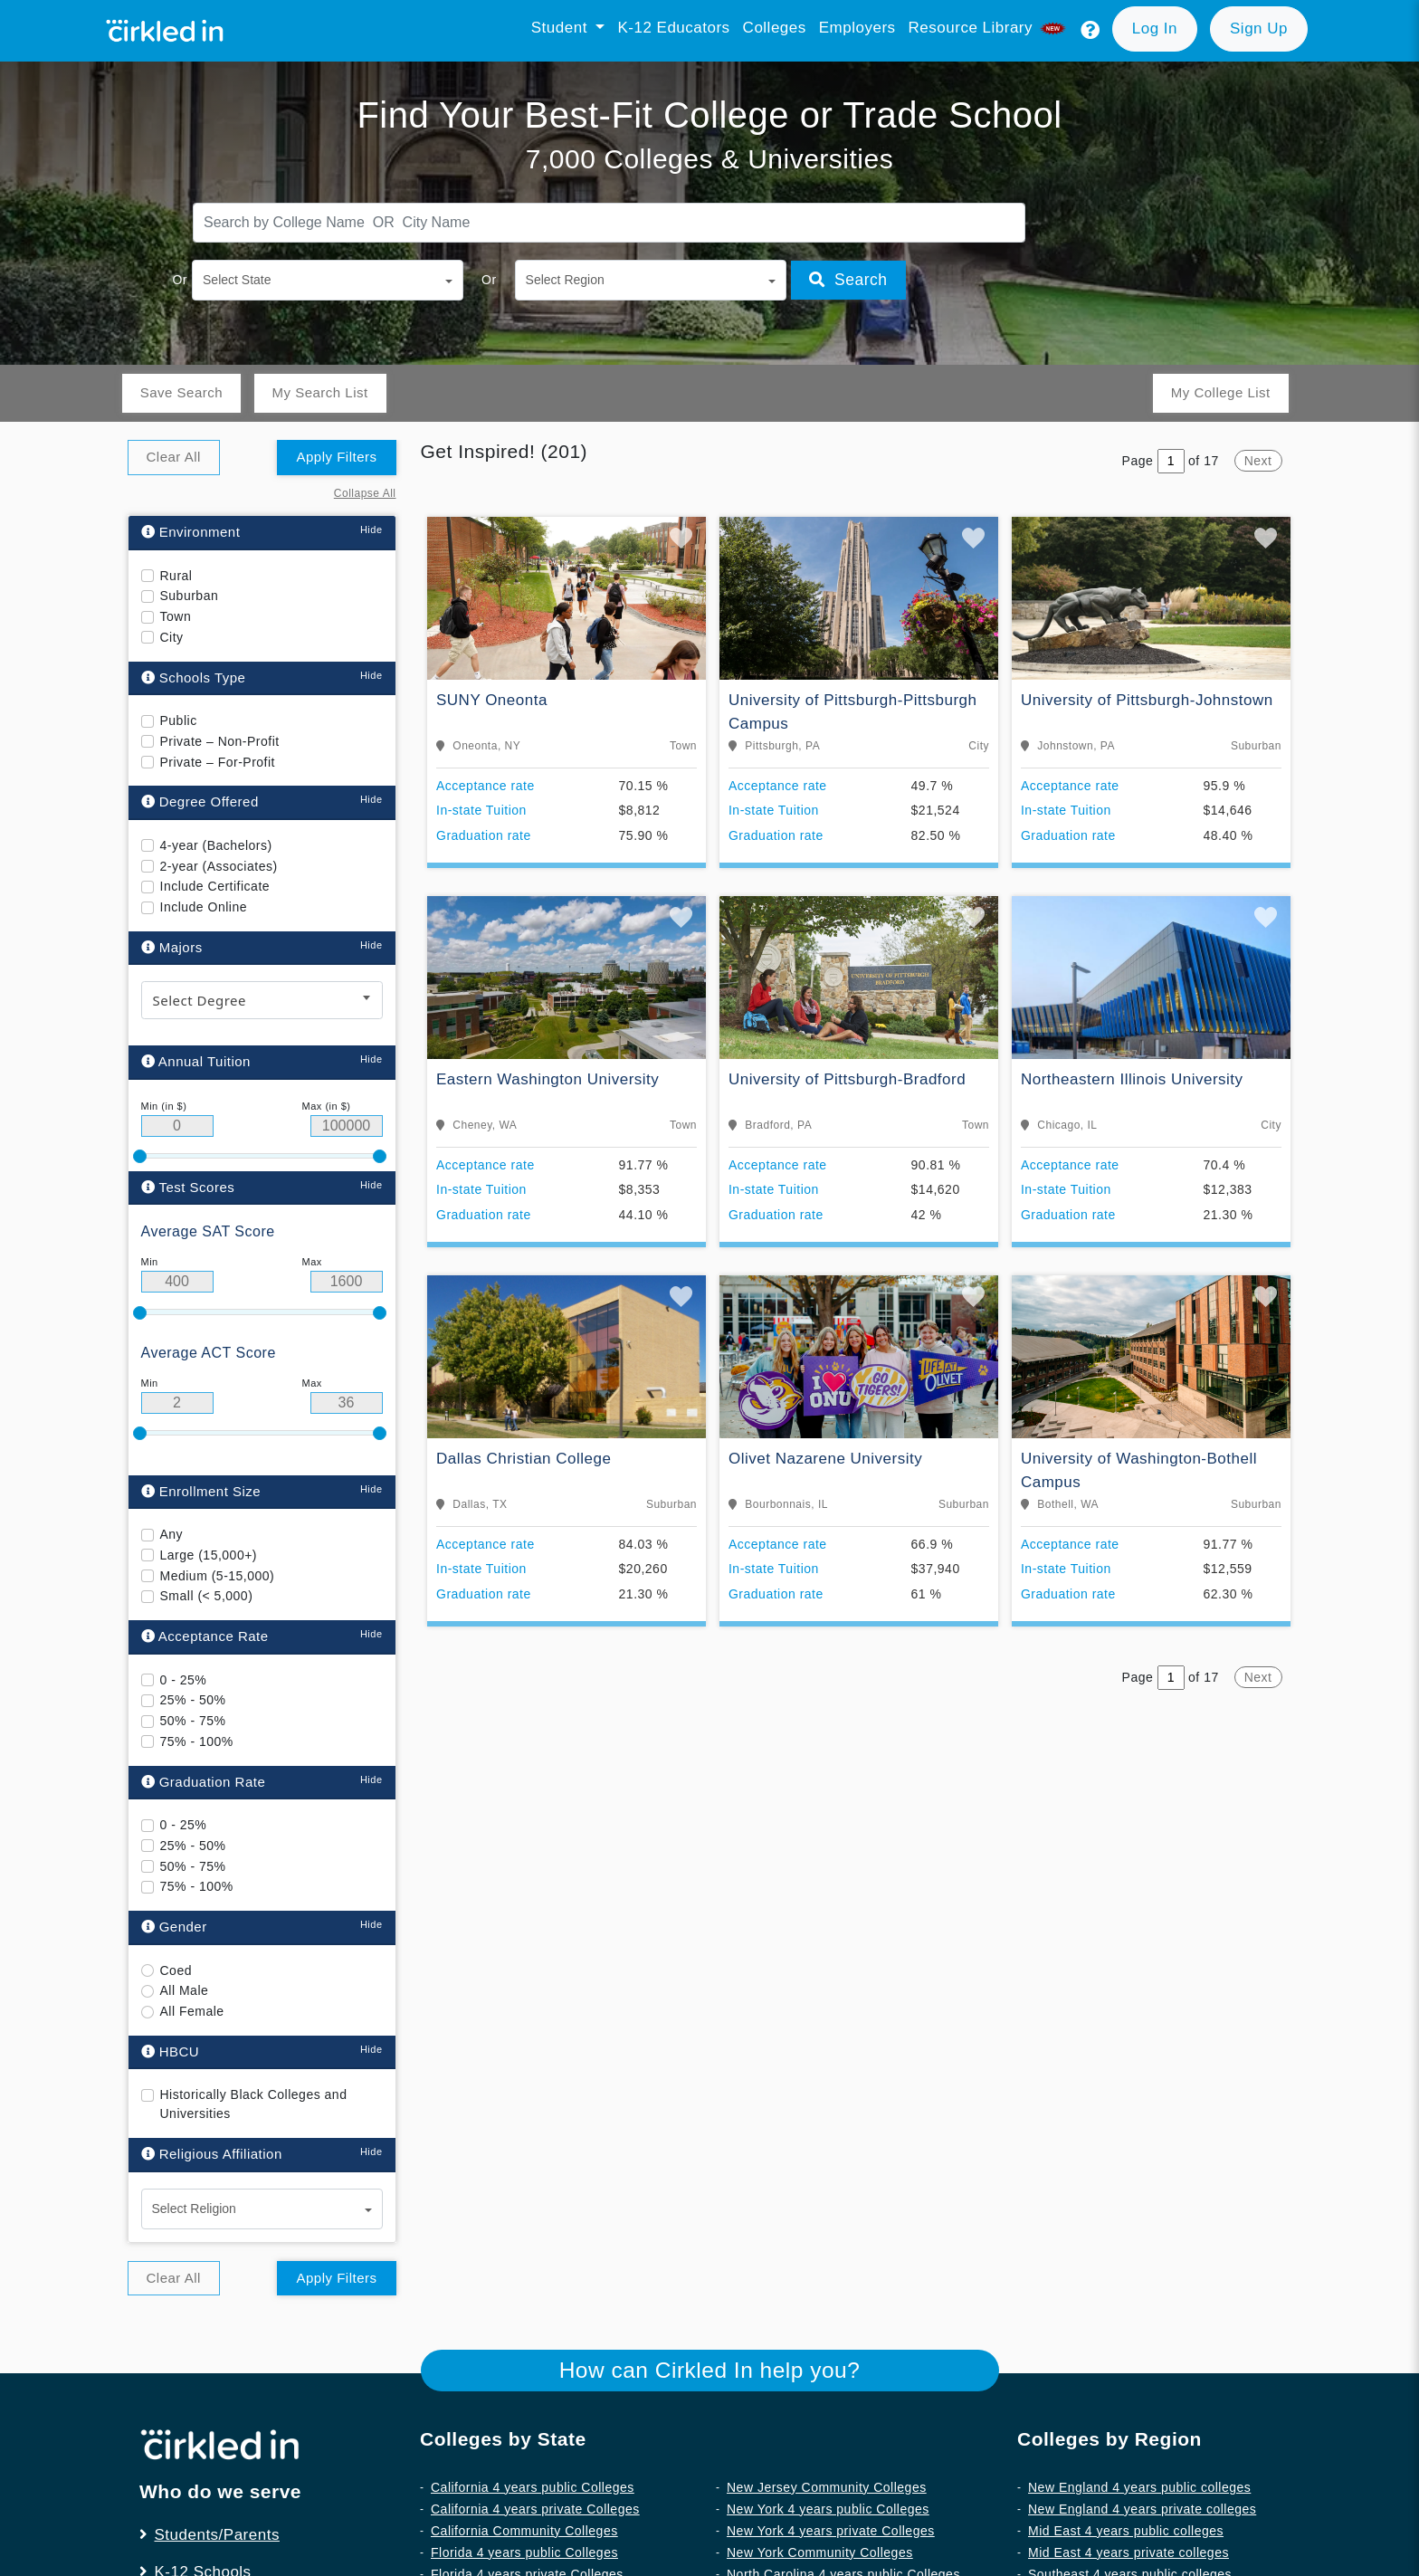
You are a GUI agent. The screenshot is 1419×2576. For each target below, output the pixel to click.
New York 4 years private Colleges (831, 2530)
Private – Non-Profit (220, 740)
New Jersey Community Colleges (827, 2486)
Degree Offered (200, 801)
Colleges (774, 27)
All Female (192, 2011)
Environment (191, 531)
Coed (176, 1969)
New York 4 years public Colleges (828, 2508)
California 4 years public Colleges (532, 2486)
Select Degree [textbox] (200, 1000)
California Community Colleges (524, 2530)
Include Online (204, 907)
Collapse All (365, 492)
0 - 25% (183, 1679)
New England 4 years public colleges (1139, 2486)
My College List (1220, 392)
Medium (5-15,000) (217, 1575)
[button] (1090, 30)
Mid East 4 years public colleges (1126, 2530)
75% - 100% (196, 1740)
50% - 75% (193, 1720)
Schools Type (193, 676)
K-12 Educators (673, 27)
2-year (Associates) (219, 865)
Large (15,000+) (209, 1554)
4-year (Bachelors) (216, 844)
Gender (174, 1926)
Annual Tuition (196, 1061)
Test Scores (188, 1186)
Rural (176, 575)
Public (178, 720)
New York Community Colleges (820, 2551)
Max (312, 1261)
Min (149, 1261)
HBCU (170, 2050)
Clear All (174, 456)
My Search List (319, 392)
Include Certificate (215, 886)
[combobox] (262, 1000)
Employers (857, 27)
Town (176, 616)
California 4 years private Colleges (535, 2508)
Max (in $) (326, 1105)
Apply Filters (336, 456)
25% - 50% (193, 1700)
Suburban (189, 595)
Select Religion (194, 2207)
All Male (184, 1990)
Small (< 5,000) (206, 1596)
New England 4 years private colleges (1142, 2508)
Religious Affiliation (211, 2153)
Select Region (565, 279)
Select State (237, 279)
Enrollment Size (201, 1490)
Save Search (181, 392)
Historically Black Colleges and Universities (254, 2104)
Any (172, 1534)
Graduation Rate (203, 1781)
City (172, 636)
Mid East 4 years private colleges (1128, 2551)
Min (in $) (164, 1105)
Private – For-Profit (217, 761)
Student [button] (561, 27)
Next (1258, 460)
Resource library (989, 27)
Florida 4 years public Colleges (524, 2551)
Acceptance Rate (205, 1636)
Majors (172, 946)
